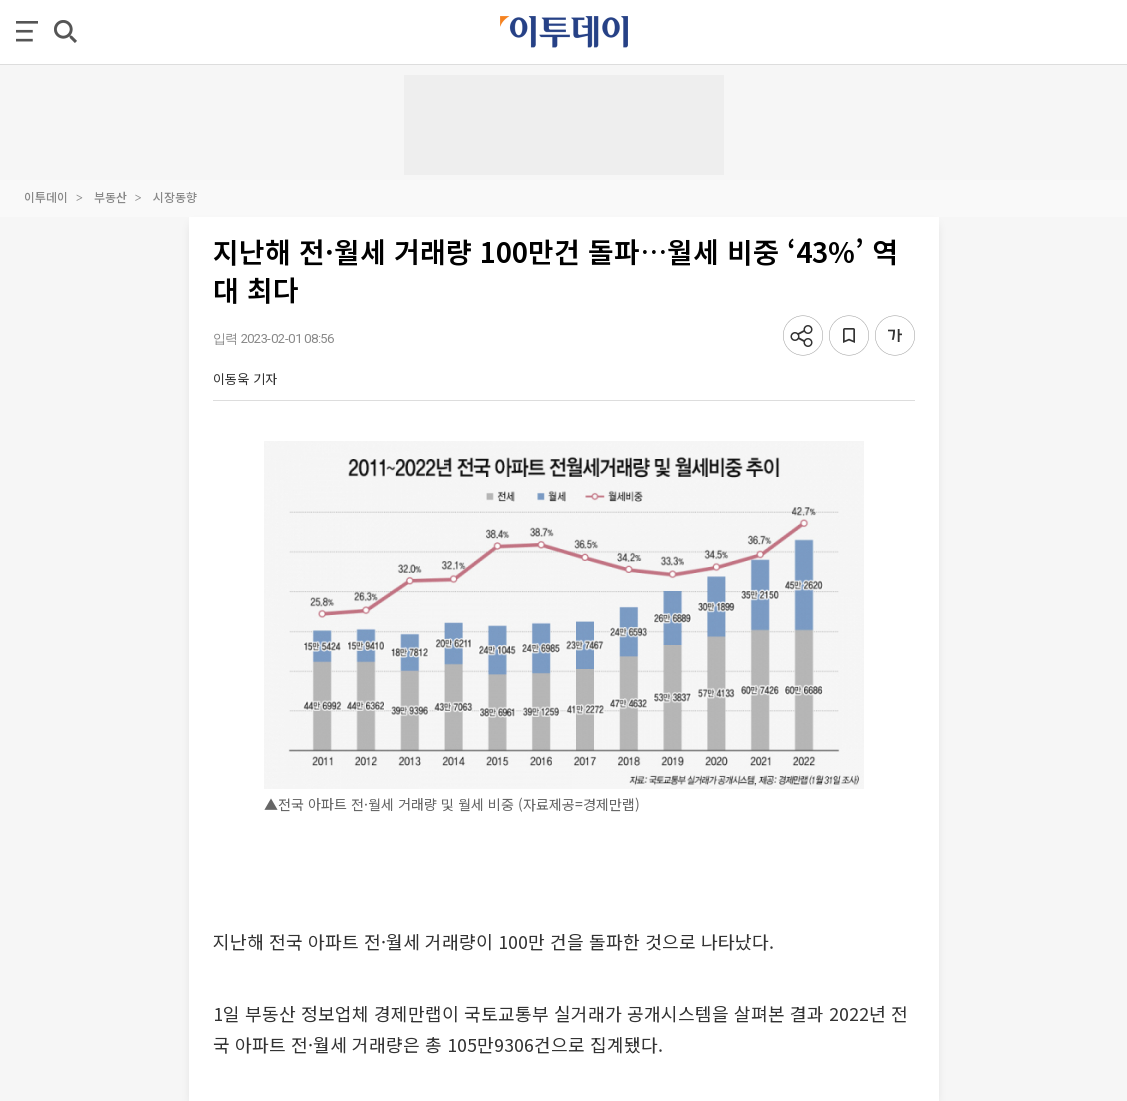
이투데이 (46, 196)
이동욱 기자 (245, 378)
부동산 (110, 196)
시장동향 (175, 196)
